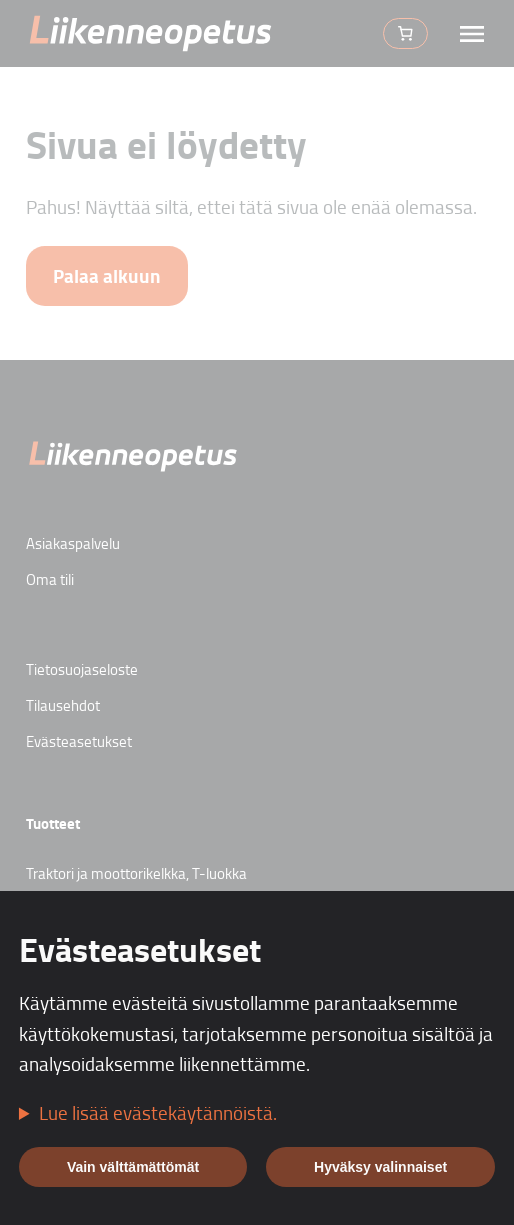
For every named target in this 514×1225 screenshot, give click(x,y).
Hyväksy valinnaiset (380, 1167)
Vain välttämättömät (133, 1167)
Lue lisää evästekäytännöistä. (158, 1113)
